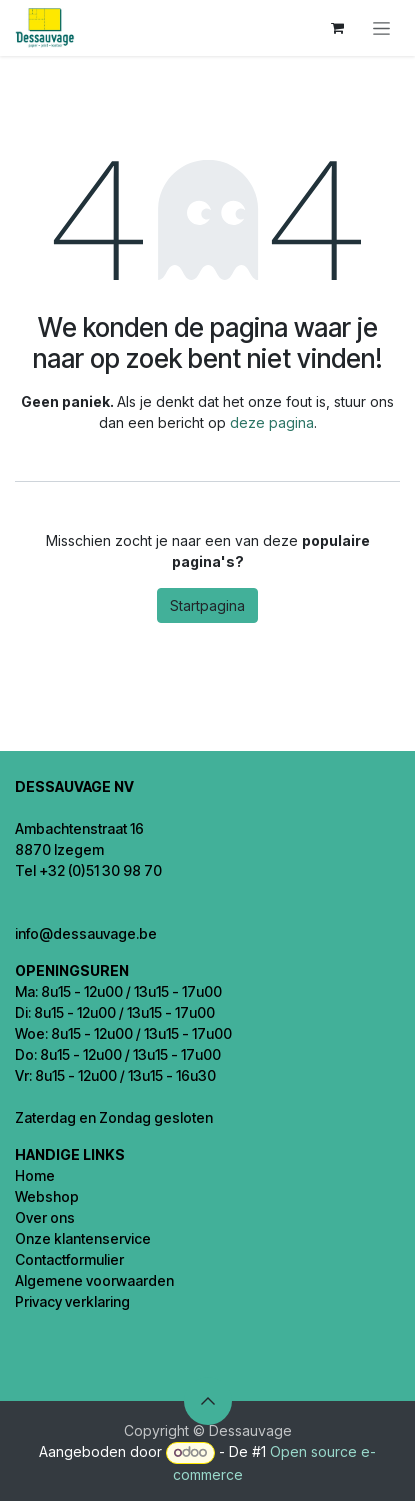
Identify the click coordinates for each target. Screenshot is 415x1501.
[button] (208, 1401)
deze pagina (272, 422)
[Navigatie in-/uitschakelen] (381, 28)
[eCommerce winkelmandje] (337, 28)
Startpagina (207, 605)
